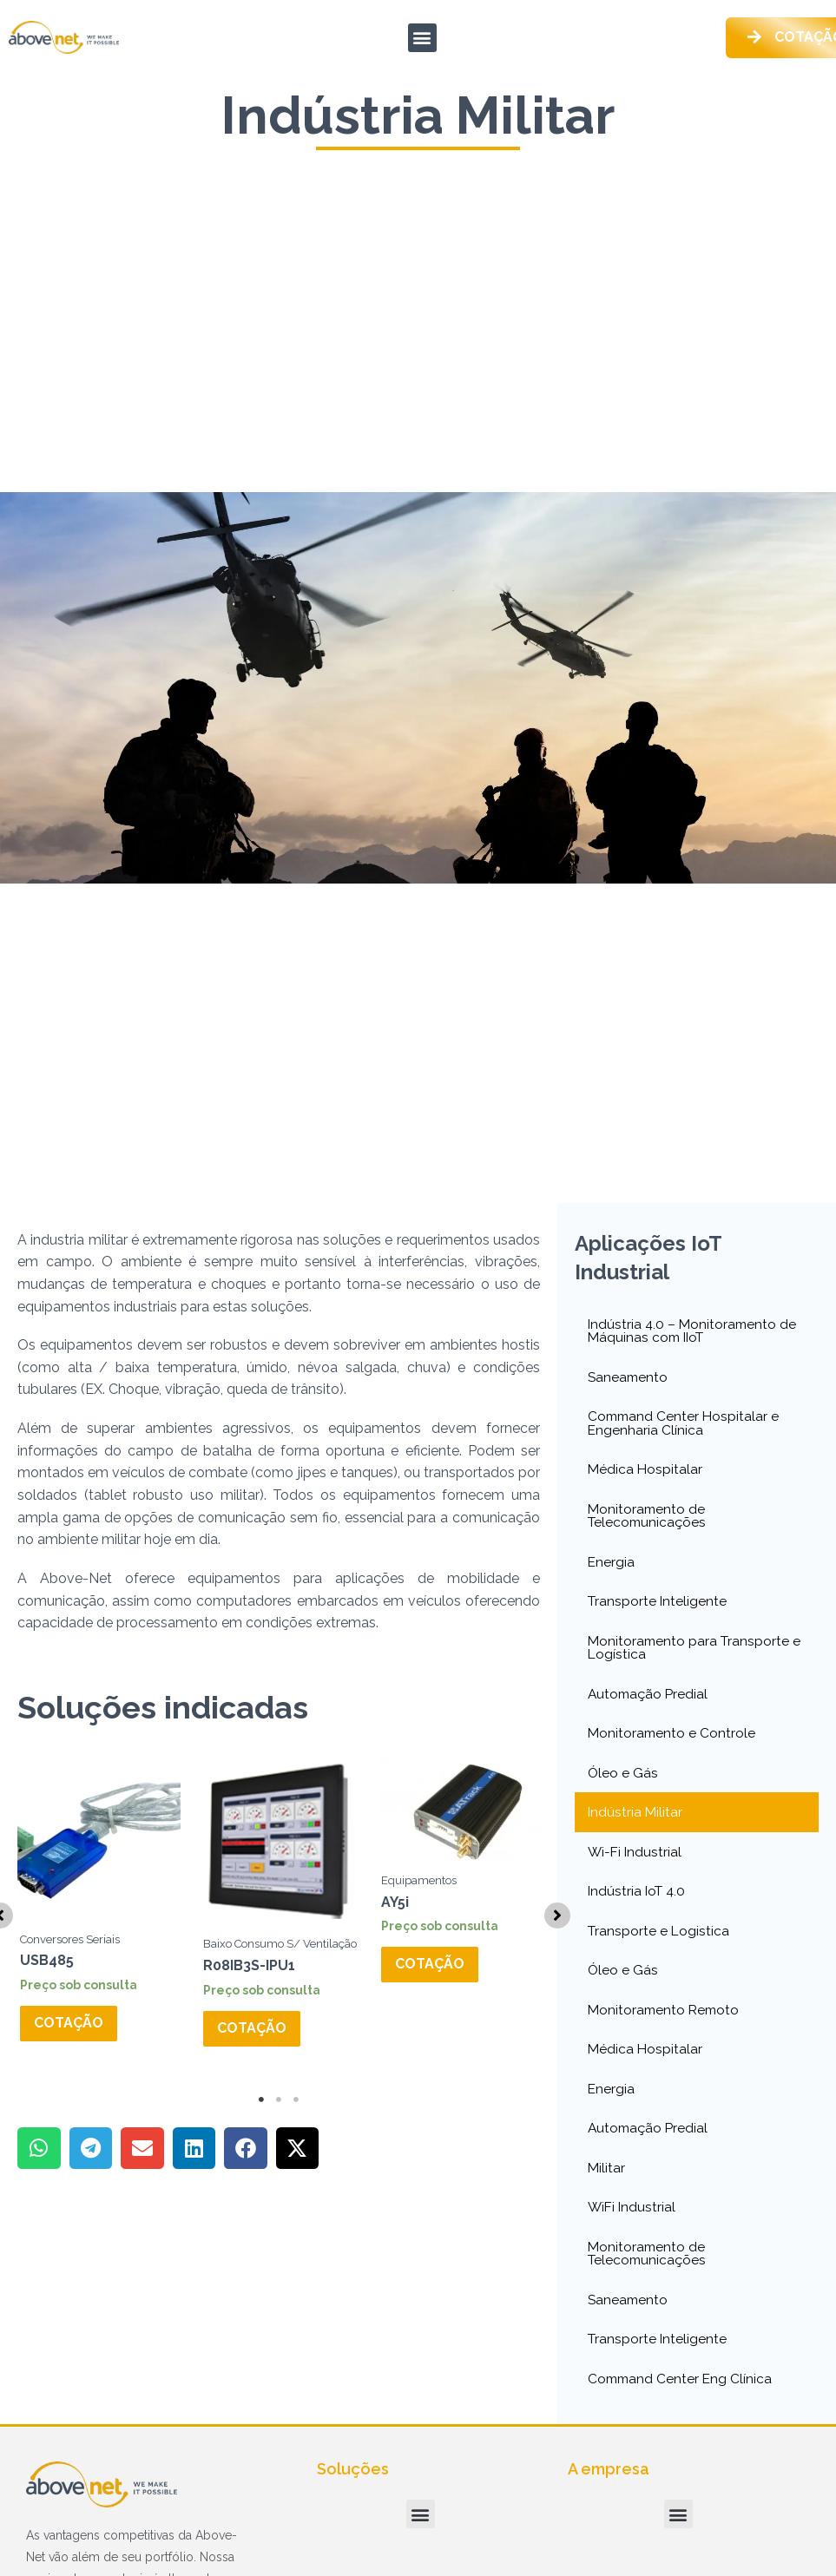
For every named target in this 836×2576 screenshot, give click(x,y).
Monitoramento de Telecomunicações (648, 1521)
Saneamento (629, 1380)
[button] (422, 39)
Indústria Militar (636, 1821)
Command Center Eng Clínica (682, 2394)
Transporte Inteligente (658, 1608)
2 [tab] (278, 2123)
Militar (607, 2180)
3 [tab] (296, 2123)
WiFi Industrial (633, 2220)
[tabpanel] (99, 1925)
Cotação (68, 2028)
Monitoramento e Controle (673, 1741)
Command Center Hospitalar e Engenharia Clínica (685, 1427)
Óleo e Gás (623, 1781)
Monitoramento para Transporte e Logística (696, 1655)
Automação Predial (649, 1701)
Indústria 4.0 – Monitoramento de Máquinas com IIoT (694, 1333)
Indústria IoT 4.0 (638, 1901)
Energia (611, 1568)
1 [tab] (261, 2123)
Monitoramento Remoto (666, 2021)
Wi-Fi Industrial (636, 1861)
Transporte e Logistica (660, 1941)
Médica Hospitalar (646, 1474)
